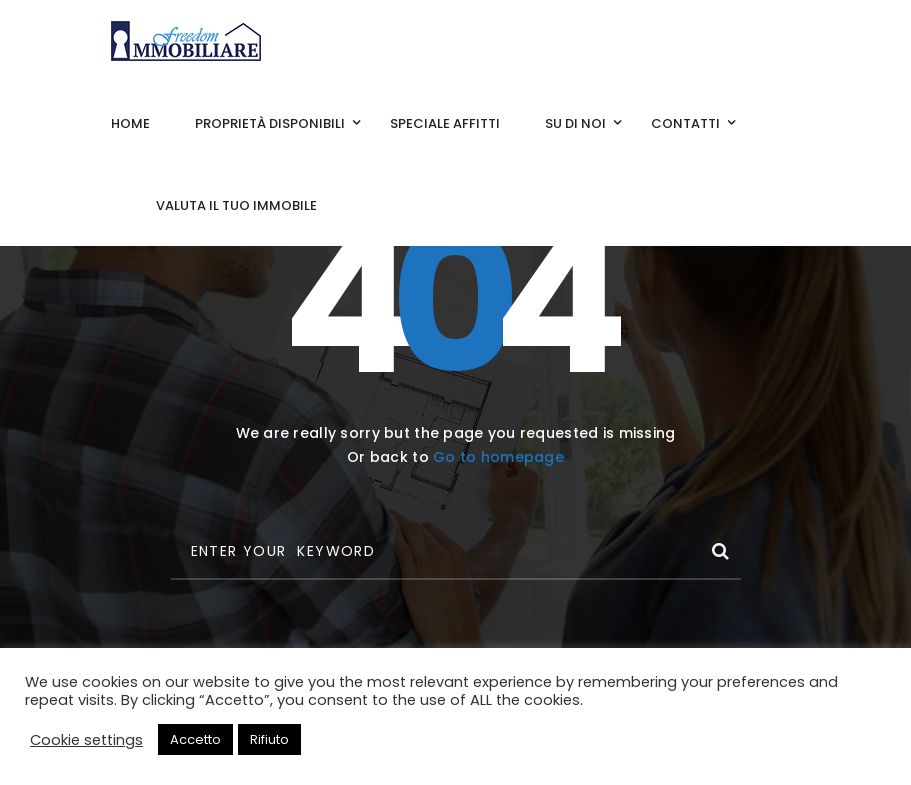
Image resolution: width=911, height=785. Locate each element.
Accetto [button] (195, 739)
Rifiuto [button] (269, 739)
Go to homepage (498, 457)
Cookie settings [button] (86, 740)
